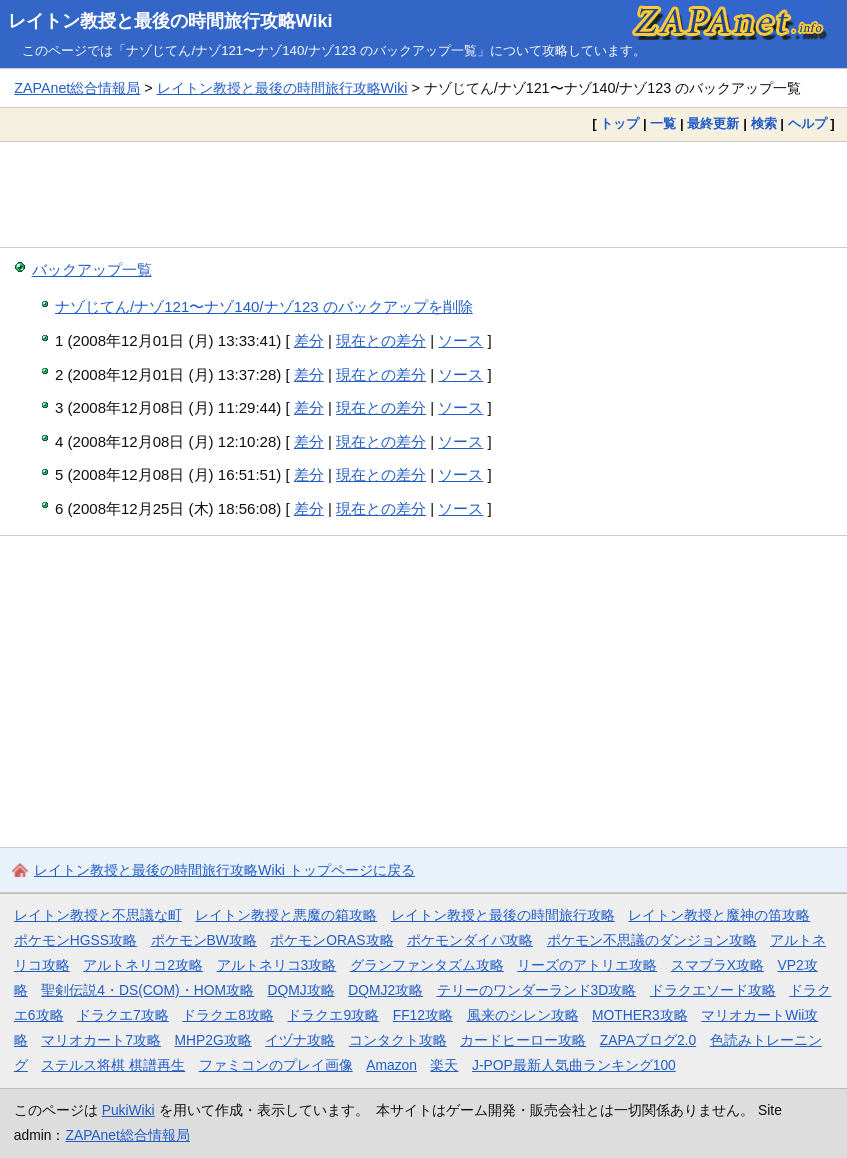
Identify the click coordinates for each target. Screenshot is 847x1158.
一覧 (663, 123)
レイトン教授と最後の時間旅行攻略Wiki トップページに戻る (224, 870)
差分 (309, 340)
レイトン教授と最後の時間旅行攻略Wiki (170, 21)
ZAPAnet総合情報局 (77, 88)
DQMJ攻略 (301, 990)
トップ (619, 123)
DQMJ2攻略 (385, 990)
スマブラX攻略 (717, 965)
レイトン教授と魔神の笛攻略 (719, 915)
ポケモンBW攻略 (204, 940)
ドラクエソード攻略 (713, 990)
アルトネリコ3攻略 (277, 965)
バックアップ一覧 (92, 269)
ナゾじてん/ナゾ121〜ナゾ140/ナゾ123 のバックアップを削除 (264, 306)
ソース (460, 340)
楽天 (444, 1065)
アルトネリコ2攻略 (143, 965)
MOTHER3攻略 (640, 1015)
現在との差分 (381, 340)
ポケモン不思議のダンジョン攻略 (652, 940)
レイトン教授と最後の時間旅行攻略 (503, 915)
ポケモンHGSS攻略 (75, 940)
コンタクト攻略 (398, 1040)
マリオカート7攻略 (101, 1040)
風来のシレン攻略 (523, 1015)
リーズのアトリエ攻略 (587, 965)
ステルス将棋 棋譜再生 (113, 1065)
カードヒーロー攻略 (523, 1040)
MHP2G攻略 (213, 1040)
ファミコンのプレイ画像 (276, 1065)
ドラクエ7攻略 (123, 1015)
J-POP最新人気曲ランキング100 (574, 1065)
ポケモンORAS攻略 (331, 940)
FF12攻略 (423, 1015)
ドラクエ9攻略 (333, 1015)
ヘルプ (807, 123)
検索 (764, 123)
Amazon (391, 1065)
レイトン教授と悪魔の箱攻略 (286, 915)
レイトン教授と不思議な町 (98, 915)
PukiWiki (128, 1110)
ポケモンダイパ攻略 (470, 940)
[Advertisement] (423, 194)
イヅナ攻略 (300, 1040)
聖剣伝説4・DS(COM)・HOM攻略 (147, 990)
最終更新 (713, 123)
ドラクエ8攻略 (228, 1015)
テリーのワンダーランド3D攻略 (537, 990)
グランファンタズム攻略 (427, 965)
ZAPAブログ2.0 (648, 1040)
